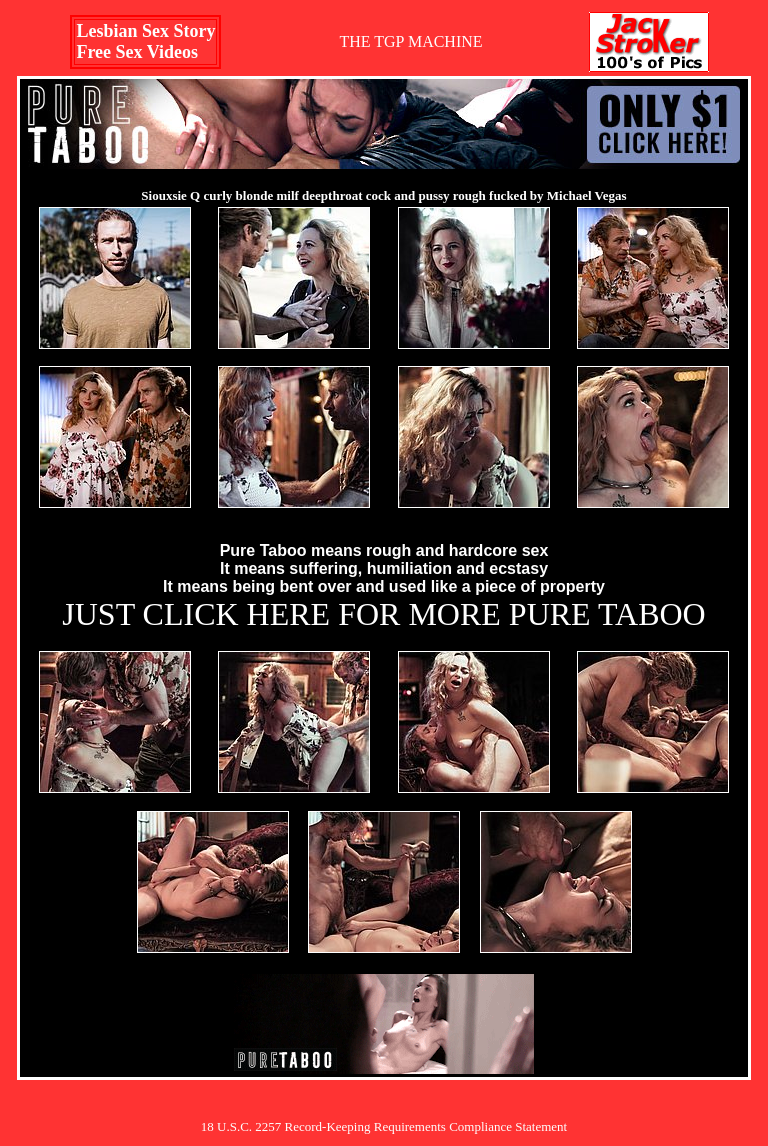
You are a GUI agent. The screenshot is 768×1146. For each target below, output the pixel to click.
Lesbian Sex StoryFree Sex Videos (145, 41)
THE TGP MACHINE (410, 41)
